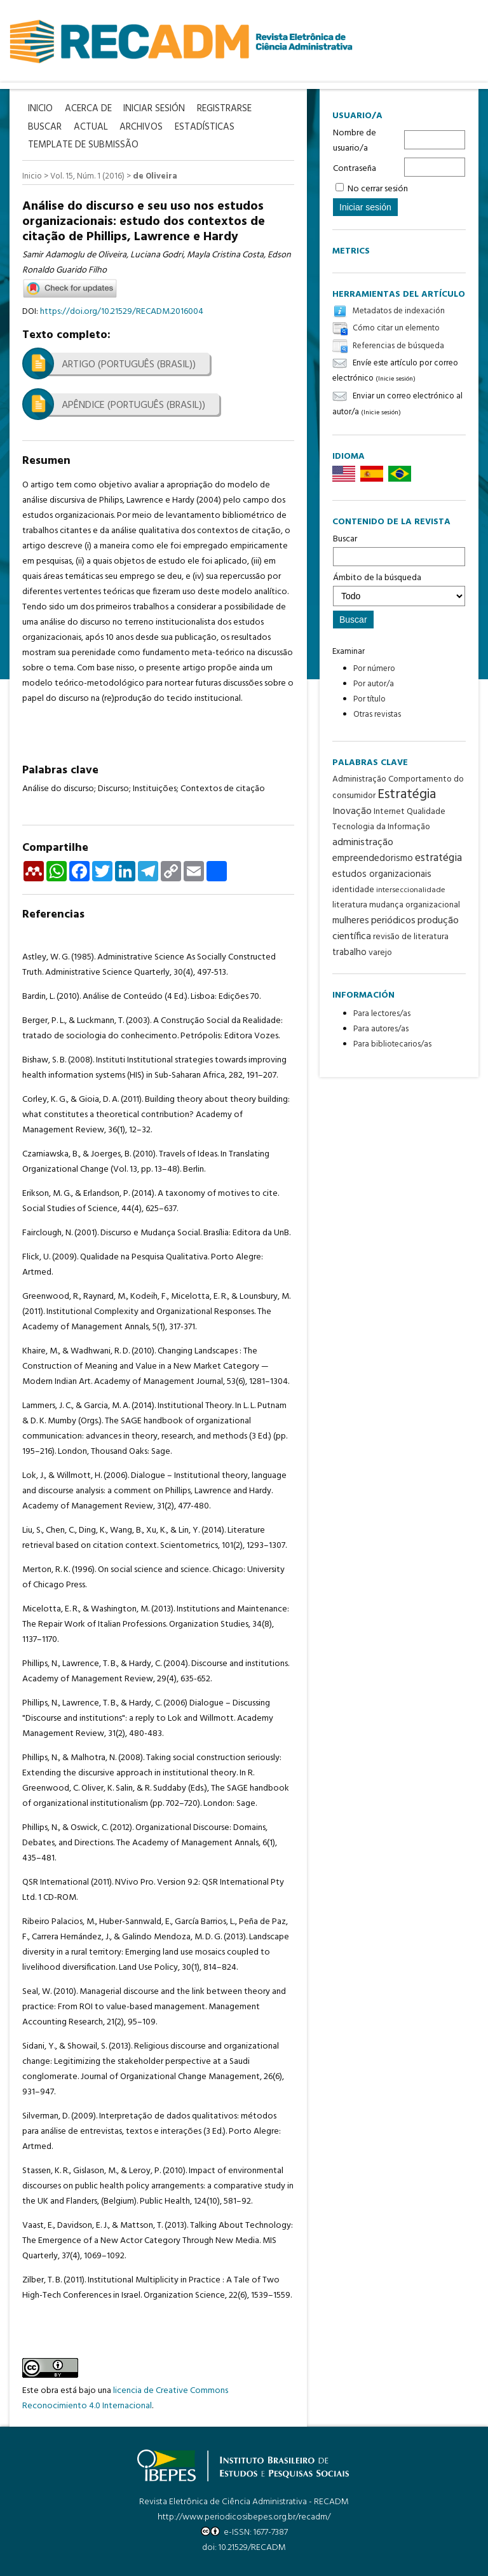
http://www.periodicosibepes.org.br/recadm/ (244, 2516)
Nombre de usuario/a (354, 141)
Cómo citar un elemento (396, 329)
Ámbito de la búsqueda (399, 588)
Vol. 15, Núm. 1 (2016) (87, 175)
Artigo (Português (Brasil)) (129, 363)
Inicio (32, 175)
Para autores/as (381, 1029)
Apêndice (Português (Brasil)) (133, 404)
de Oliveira (155, 175)
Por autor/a (373, 684)
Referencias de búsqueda (398, 346)
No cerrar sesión (378, 189)
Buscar (399, 549)
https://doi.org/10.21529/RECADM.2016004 (121, 310)
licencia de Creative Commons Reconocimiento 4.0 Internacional (125, 2397)
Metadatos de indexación (399, 311)
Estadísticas (208, 126)
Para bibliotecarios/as (392, 1044)
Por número (374, 668)
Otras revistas (377, 714)
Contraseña (354, 168)
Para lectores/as (381, 1013)
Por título (369, 699)
